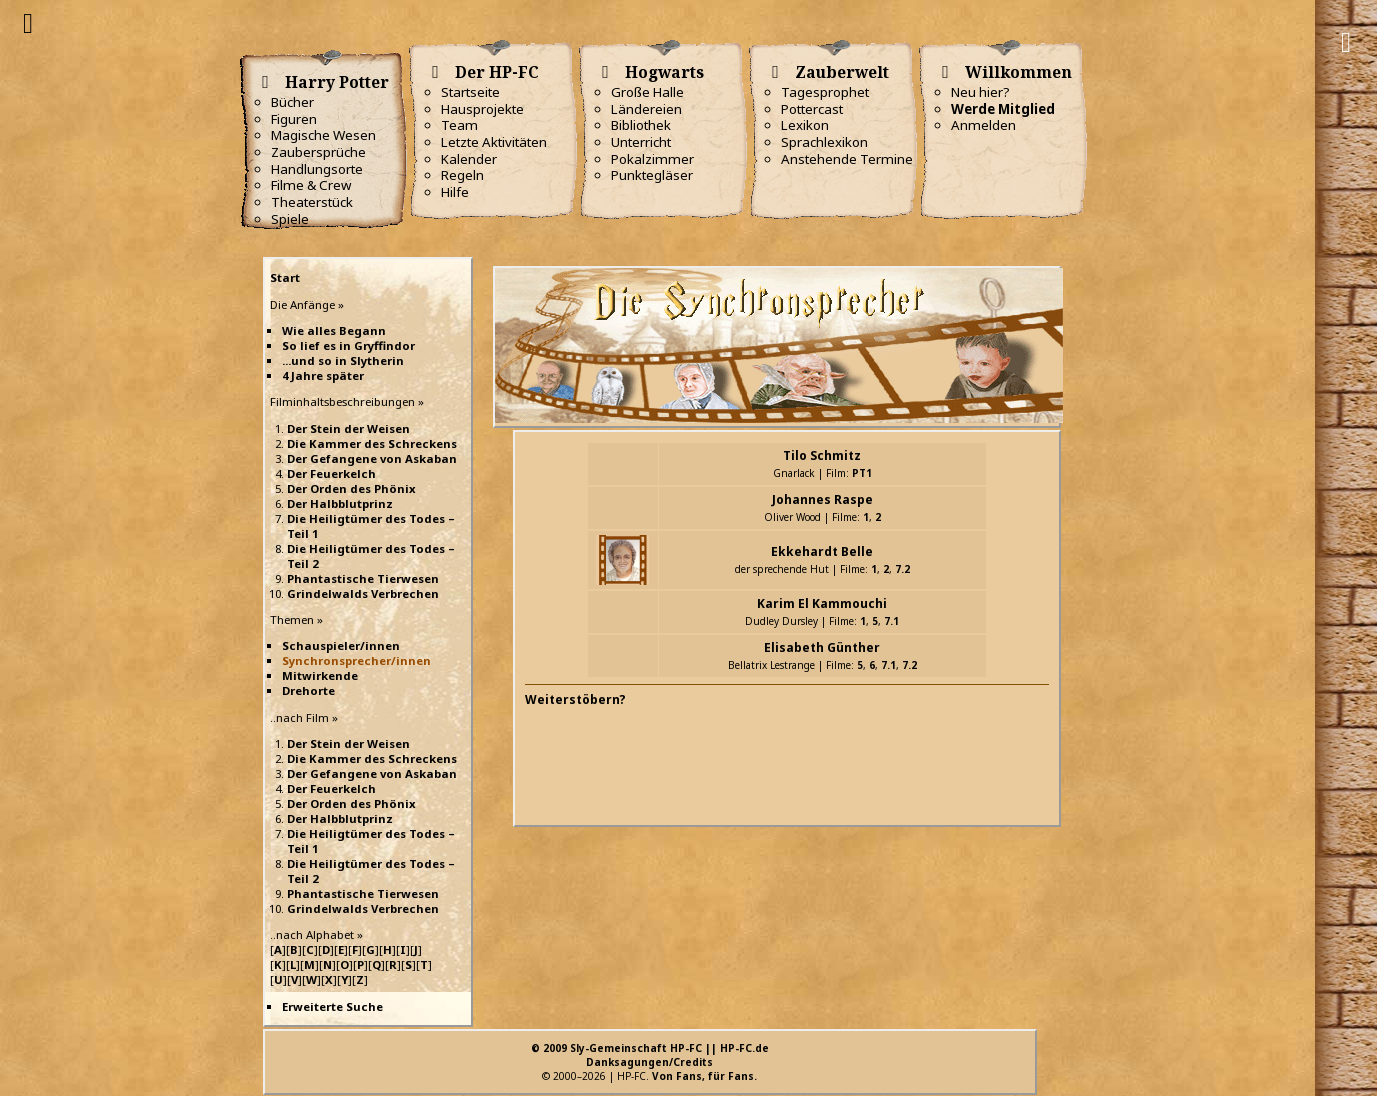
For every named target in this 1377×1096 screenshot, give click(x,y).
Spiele (290, 219)
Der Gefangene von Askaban (372, 458)
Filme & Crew (311, 185)
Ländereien (646, 109)
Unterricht (641, 142)
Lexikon (805, 125)
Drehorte (308, 690)
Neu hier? (980, 92)
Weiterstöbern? (575, 699)
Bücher (292, 102)
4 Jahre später (323, 375)
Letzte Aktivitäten (494, 142)
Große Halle (647, 92)
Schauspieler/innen (341, 645)
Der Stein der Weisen (348, 428)
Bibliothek (641, 125)
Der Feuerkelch (331, 473)
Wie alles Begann (334, 330)
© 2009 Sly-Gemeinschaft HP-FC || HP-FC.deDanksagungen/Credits (650, 1055)
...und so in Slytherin (343, 360)
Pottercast (812, 109)
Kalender (469, 159)
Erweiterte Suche (332, 1006)
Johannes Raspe (822, 499)
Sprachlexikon (824, 142)
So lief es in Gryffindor (348, 345)
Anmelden (983, 125)
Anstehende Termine (847, 159)
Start (285, 277)
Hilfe (455, 192)
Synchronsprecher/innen (356, 660)
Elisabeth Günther (822, 647)
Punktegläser (652, 175)
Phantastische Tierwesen (363, 578)
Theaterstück (312, 202)
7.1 (891, 621)
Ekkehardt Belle (822, 551)
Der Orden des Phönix (351, 488)
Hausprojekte (482, 109)
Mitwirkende (320, 675)
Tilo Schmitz (822, 455)
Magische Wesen (323, 135)
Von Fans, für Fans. (704, 1076)
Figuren (294, 119)
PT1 (862, 473)
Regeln (462, 175)
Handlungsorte (317, 169)
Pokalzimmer (652, 159)
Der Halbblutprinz (340, 503)
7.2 (902, 569)
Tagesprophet (825, 92)
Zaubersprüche (318, 152)
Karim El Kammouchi (822, 603)
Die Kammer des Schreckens (372, 443)
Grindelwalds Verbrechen (363, 593)
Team (459, 125)
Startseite (470, 92)
